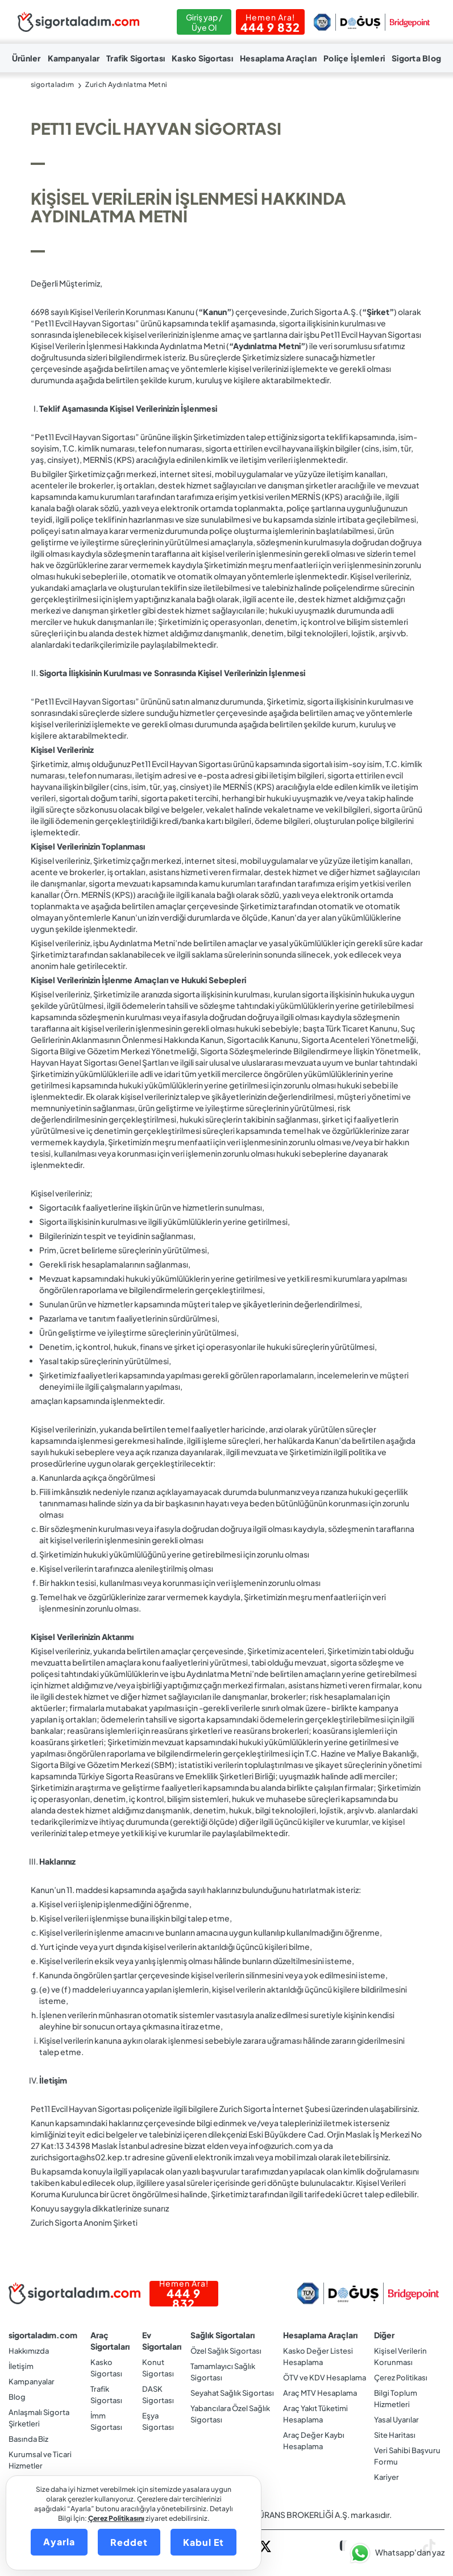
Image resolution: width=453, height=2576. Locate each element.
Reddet (129, 2542)
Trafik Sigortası (135, 58)
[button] (394, 2553)
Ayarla (59, 2542)
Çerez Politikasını (116, 2518)
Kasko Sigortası (202, 58)
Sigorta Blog (416, 58)
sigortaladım (52, 84)
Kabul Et (203, 2542)
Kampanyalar (74, 58)
